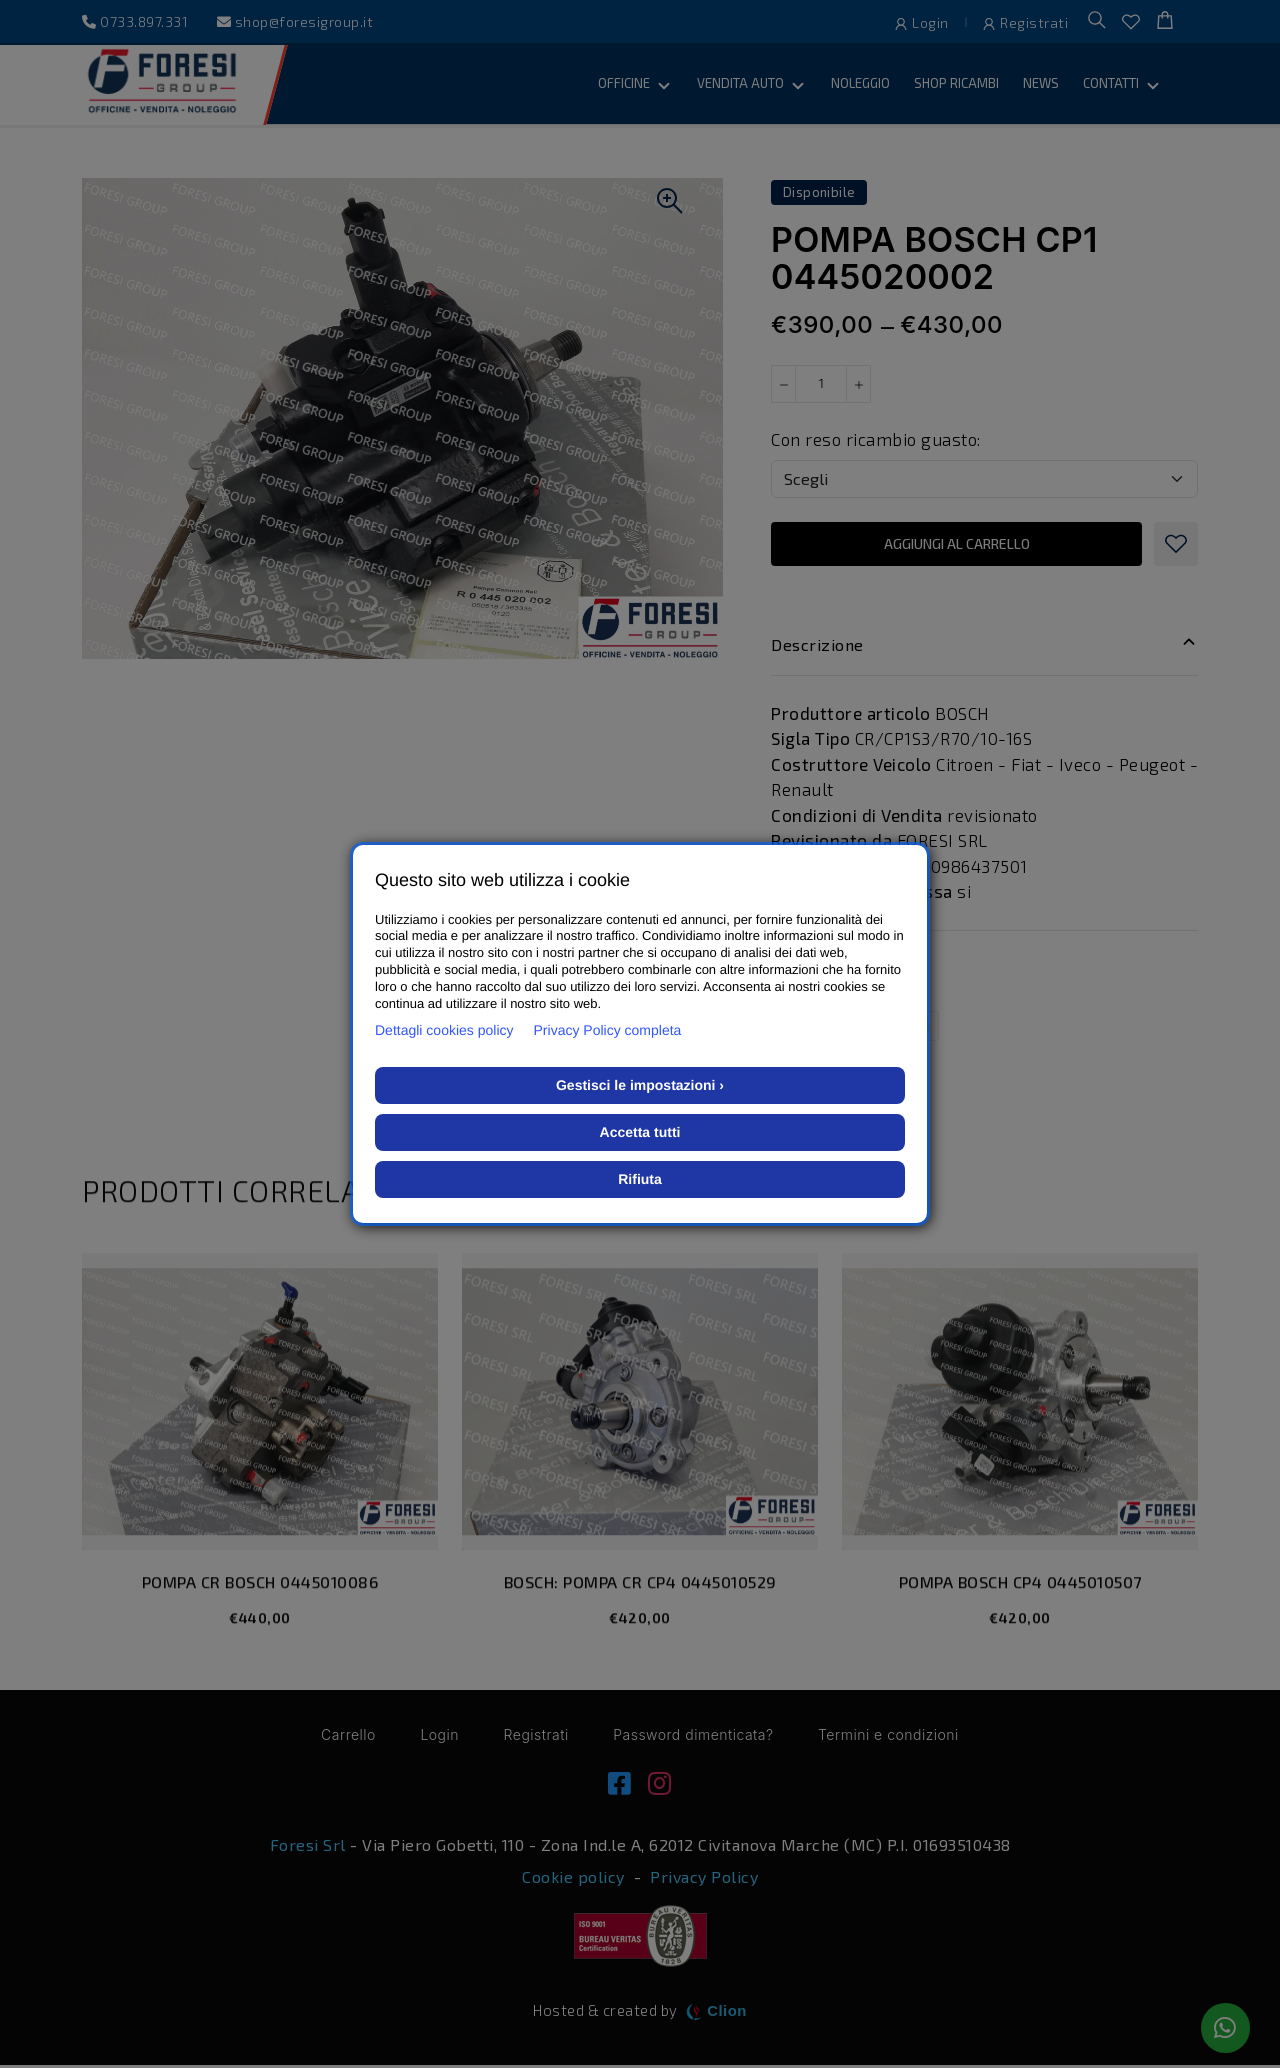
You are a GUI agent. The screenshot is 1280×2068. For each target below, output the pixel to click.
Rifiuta (640, 1179)
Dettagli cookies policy (444, 1030)
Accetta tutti (640, 1132)
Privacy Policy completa (608, 1030)
